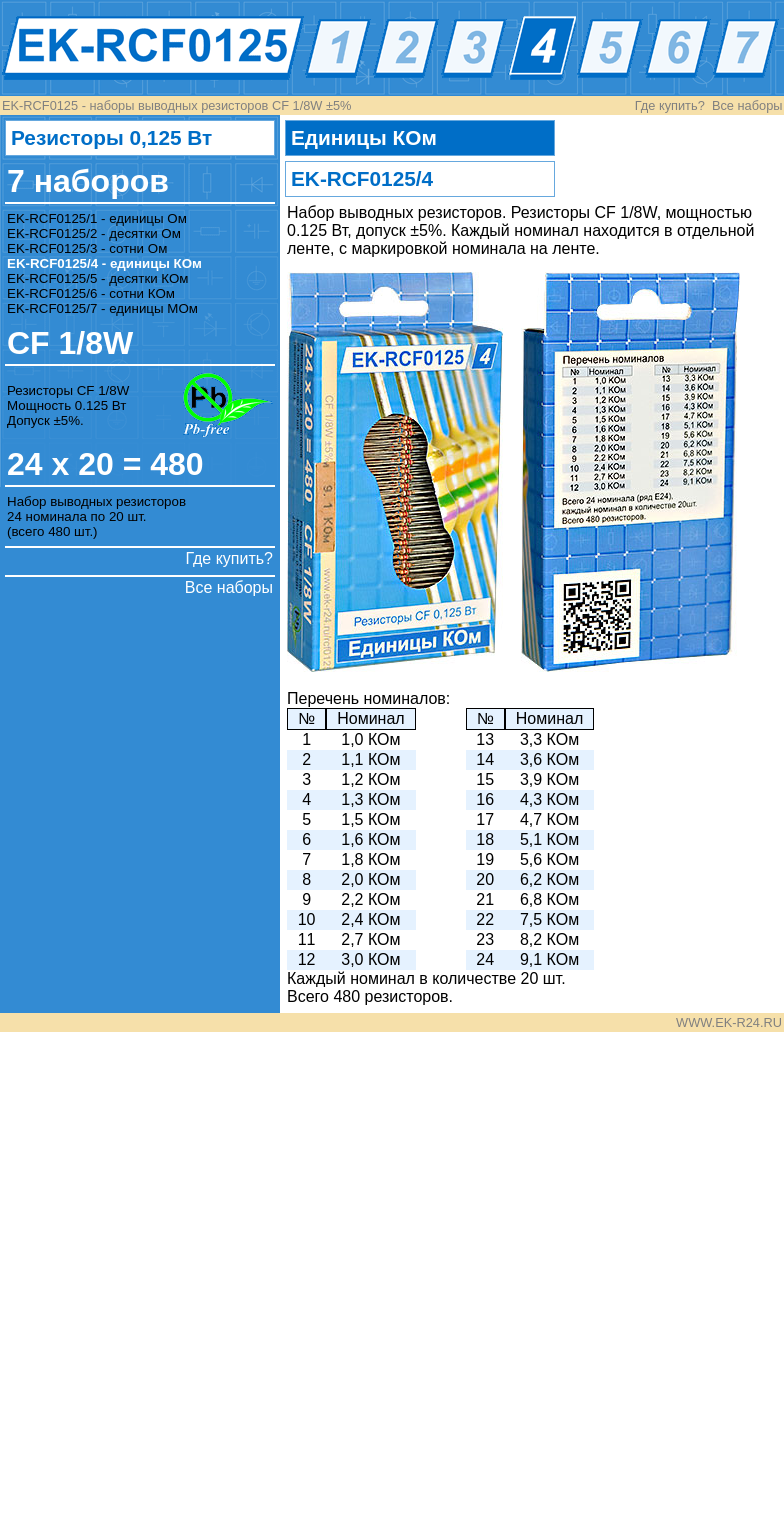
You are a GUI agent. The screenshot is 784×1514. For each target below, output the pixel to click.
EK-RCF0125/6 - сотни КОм (91, 293)
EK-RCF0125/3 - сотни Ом (87, 248)
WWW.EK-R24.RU (729, 1022)
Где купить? (670, 105)
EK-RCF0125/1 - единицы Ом (97, 218)
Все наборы (747, 105)
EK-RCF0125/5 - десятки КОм (98, 278)
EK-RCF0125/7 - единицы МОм (102, 308)
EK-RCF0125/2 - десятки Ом (94, 233)
